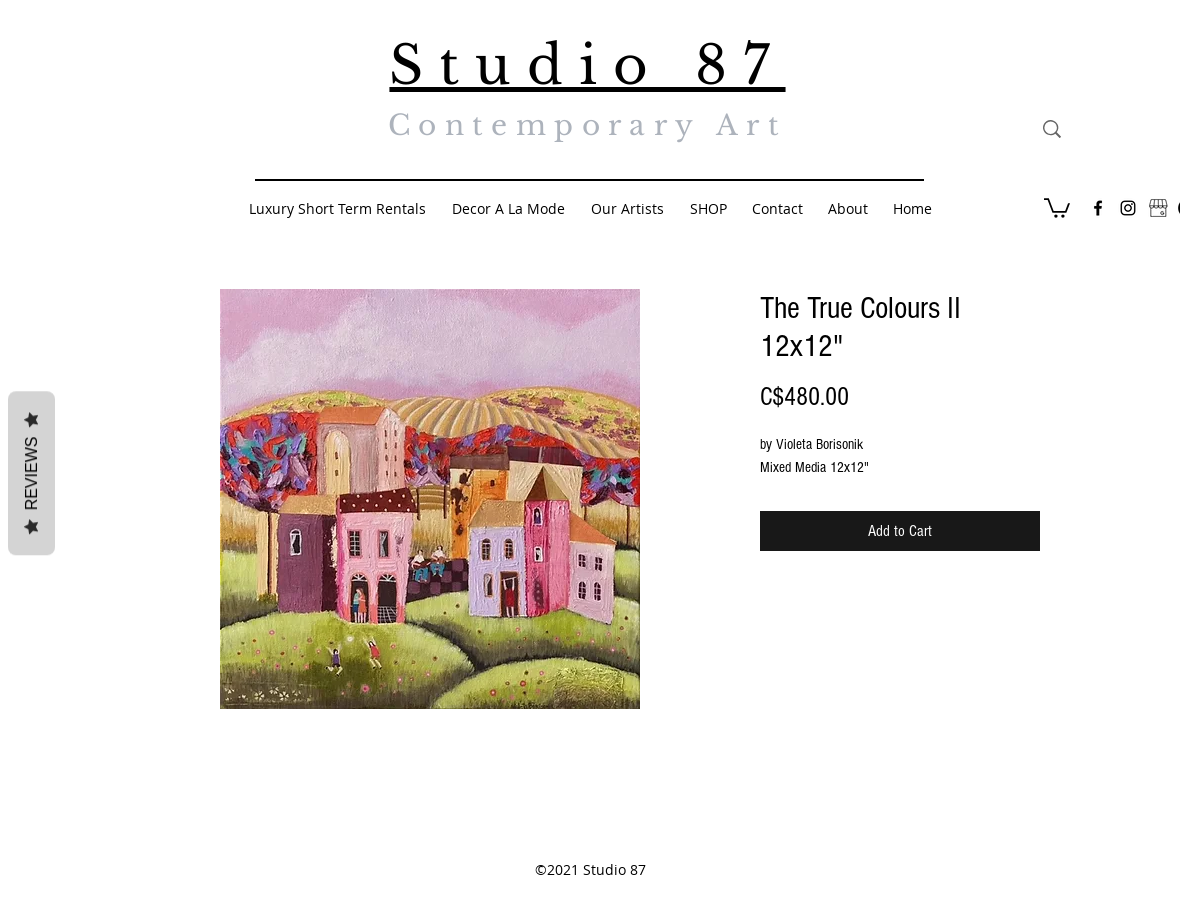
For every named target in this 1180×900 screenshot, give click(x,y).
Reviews (31, 474)
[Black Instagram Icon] (1128, 208)
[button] (1057, 207)
